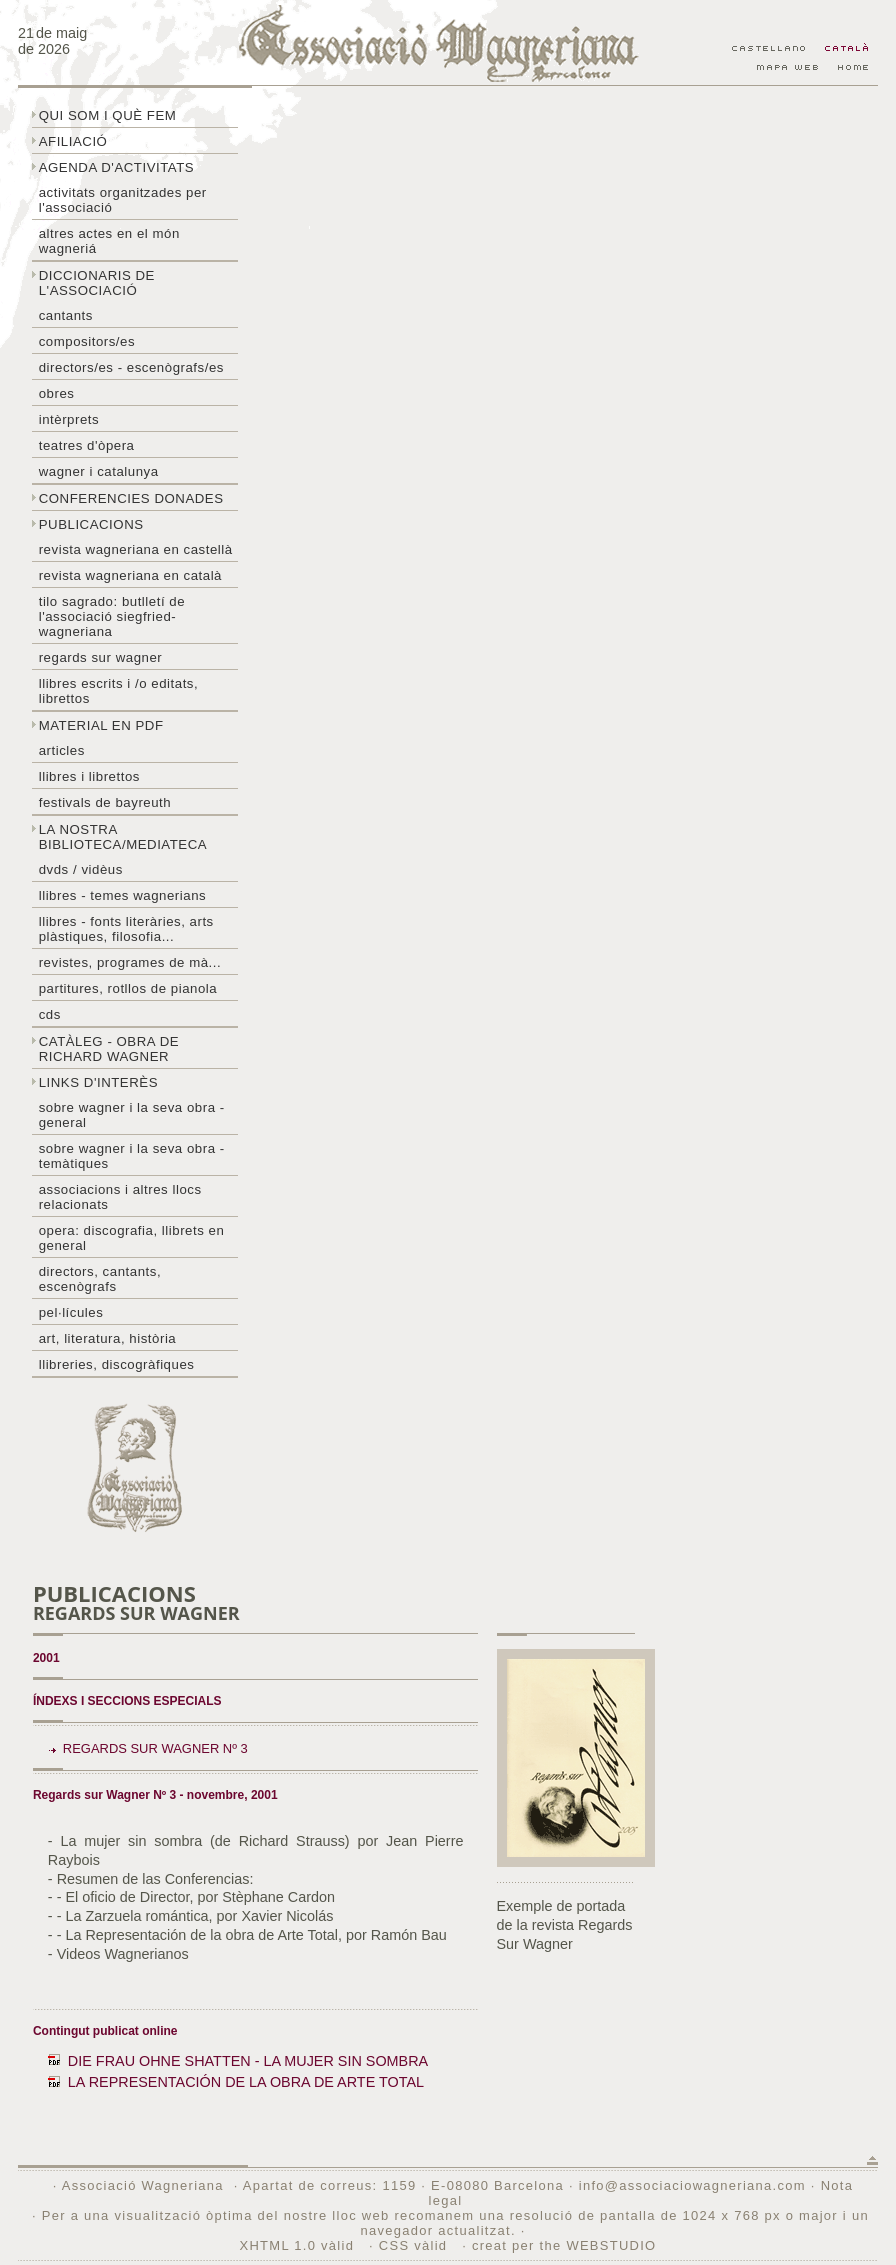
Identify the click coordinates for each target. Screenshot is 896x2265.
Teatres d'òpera (87, 445)
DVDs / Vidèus (81, 869)
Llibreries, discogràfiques (117, 1364)
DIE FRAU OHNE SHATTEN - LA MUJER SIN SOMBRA (248, 2061)
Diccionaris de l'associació (97, 283)
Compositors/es (87, 341)
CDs (50, 1014)
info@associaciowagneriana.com (692, 2185)
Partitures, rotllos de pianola (128, 988)
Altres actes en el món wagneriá (109, 241)
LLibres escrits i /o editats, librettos (119, 691)
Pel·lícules (71, 1312)
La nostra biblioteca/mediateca (123, 837)
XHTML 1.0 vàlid (300, 2245)
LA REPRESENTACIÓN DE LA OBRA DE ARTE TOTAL (246, 2082)
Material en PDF (101, 725)
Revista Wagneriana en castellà (136, 549)
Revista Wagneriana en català (130, 575)
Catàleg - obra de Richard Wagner (109, 1049)
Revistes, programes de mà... (130, 962)
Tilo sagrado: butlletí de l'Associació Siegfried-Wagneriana (112, 616)
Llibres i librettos (89, 776)
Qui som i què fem (108, 115)
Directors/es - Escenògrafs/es (131, 367)
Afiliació (73, 141)
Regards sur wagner (101, 657)
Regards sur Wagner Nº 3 (155, 1748)
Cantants (66, 315)
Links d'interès (98, 1082)
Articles (62, 750)
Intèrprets (69, 419)
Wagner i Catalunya (99, 471)
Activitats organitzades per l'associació (123, 200)
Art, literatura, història (108, 1338)
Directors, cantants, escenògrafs (100, 1279)
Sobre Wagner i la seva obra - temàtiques (132, 1156)
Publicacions (91, 524)
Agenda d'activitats (117, 167)
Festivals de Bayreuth (105, 802)
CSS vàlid (415, 2245)
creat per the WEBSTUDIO (564, 2245)
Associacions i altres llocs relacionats (120, 1197)
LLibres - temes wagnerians (123, 895)
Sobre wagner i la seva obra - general (132, 1115)
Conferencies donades (131, 498)
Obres (57, 393)
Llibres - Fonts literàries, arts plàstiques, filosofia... (126, 929)
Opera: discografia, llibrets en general (132, 1238)
